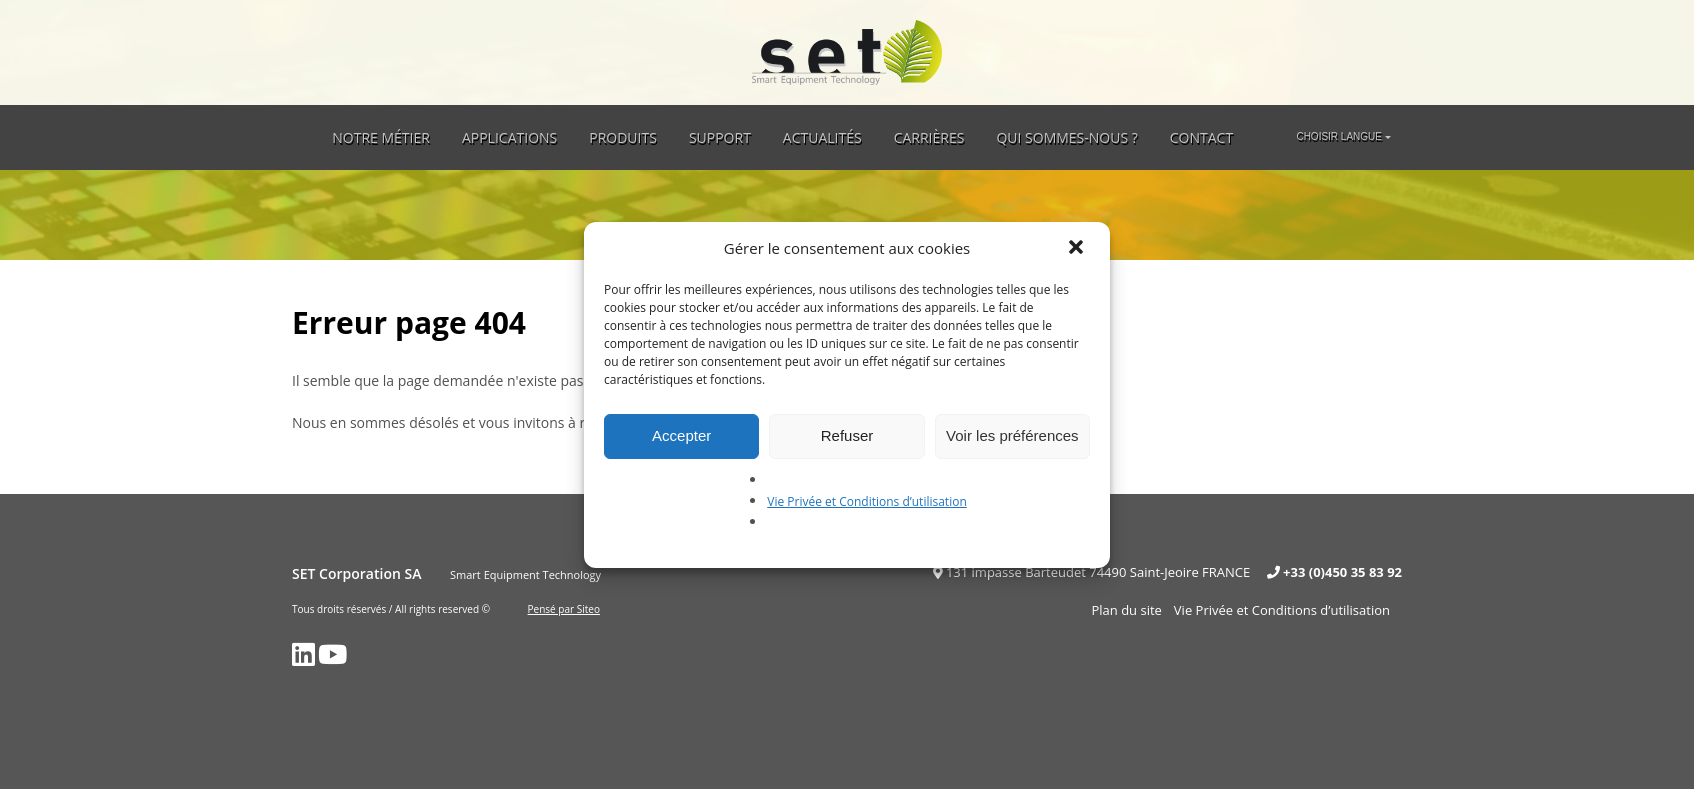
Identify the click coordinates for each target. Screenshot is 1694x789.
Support (720, 137)
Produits (623, 137)
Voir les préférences (1012, 435)
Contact (1201, 137)
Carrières (929, 137)
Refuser (847, 435)
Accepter (681, 435)
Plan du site (1126, 610)
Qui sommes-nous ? (1066, 137)
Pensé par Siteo (564, 609)
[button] (1078, 249)
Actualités (822, 137)
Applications (509, 137)
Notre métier (381, 137)
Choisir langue (1339, 136)
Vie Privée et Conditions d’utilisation (867, 501)
